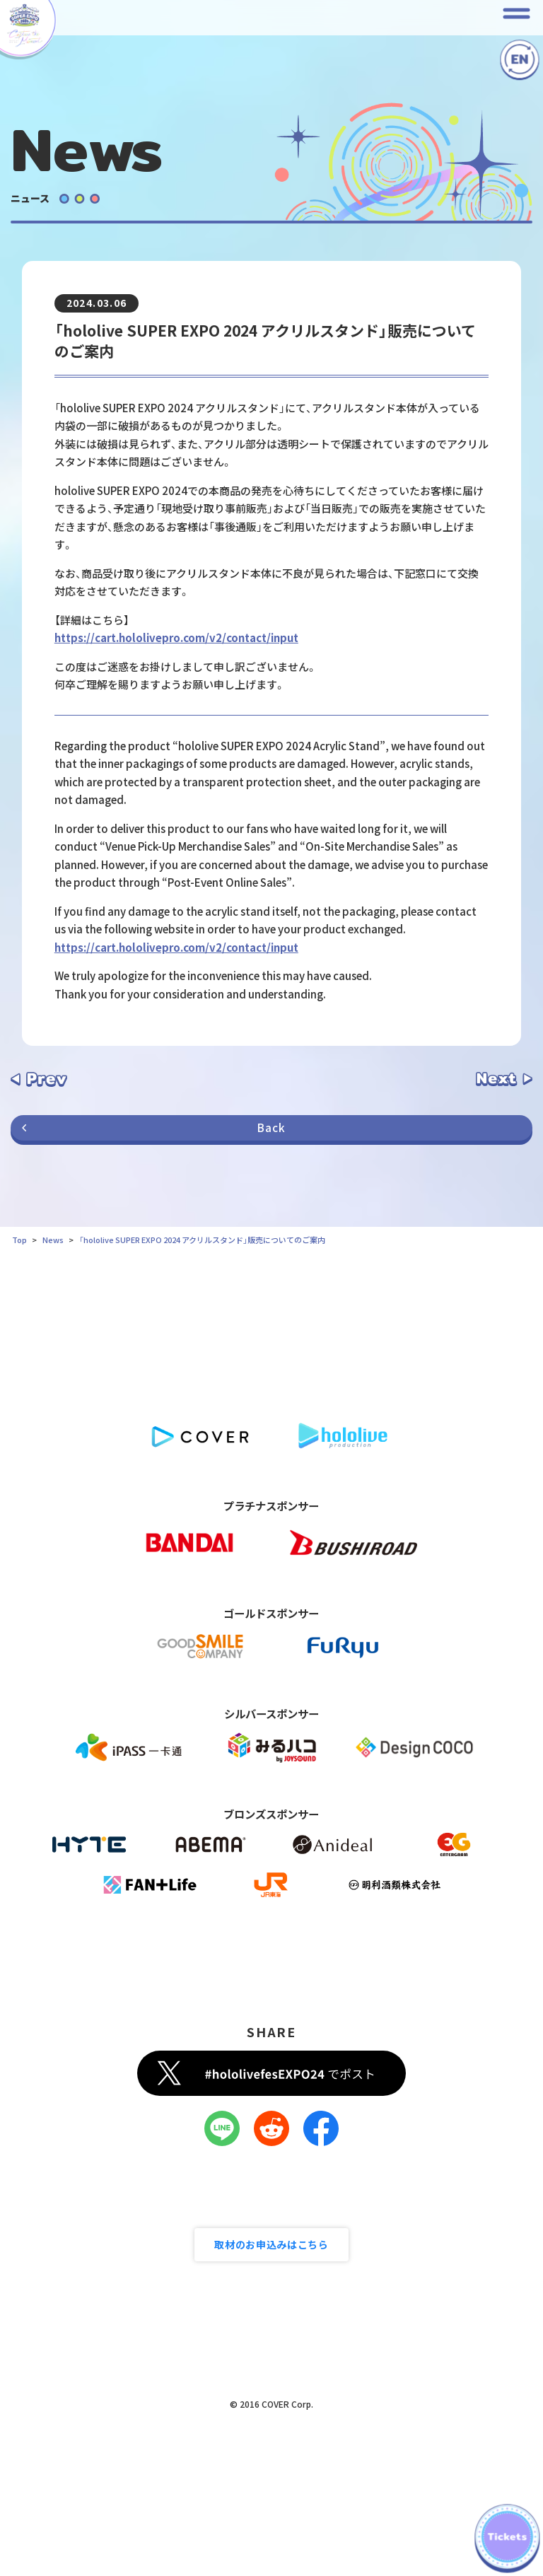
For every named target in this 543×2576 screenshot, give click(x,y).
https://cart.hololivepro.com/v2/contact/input (176, 637)
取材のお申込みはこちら (271, 2244)
